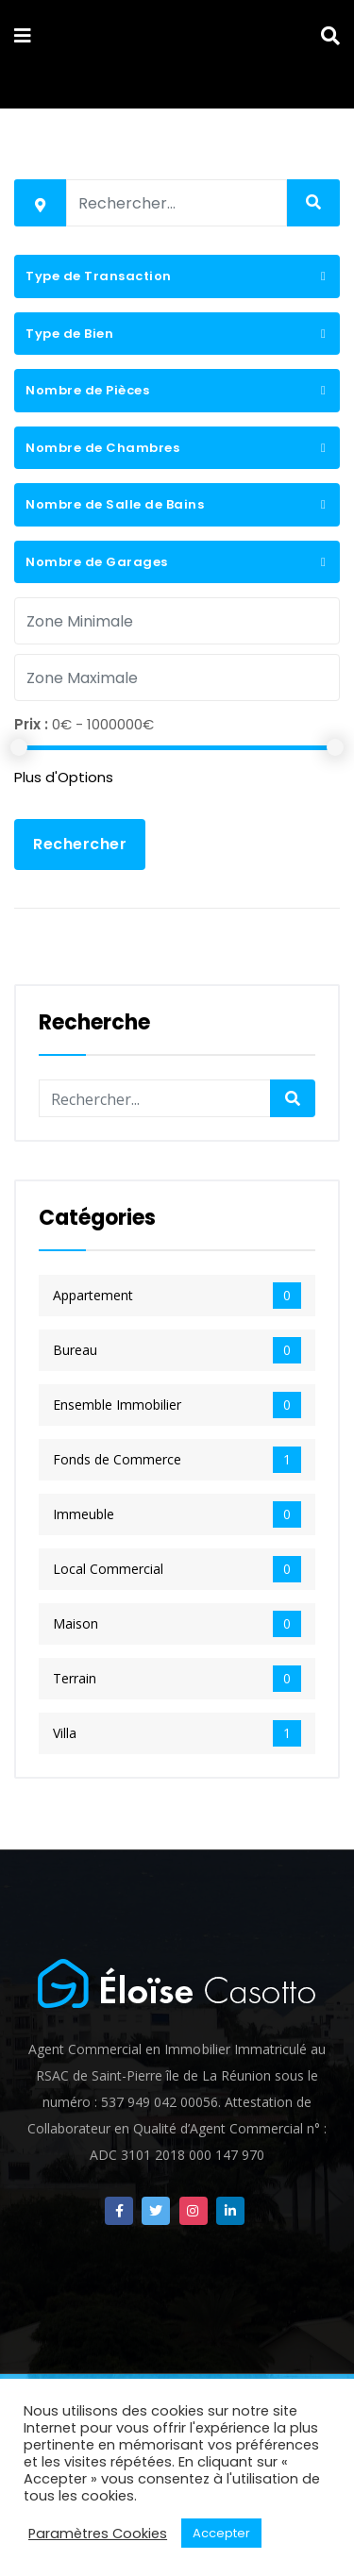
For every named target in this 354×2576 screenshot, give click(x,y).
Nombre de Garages (96, 562)
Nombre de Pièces (87, 390)
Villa (177, 1733)
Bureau (177, 1350)
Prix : (31, 724)
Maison (177, 1624)
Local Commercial (177, 1569)
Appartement (177, 1295)
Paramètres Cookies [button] (97, 2533)
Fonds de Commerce (177, 1460)
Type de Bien (69, 334)
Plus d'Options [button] (63, 777)
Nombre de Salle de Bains (114, 504)
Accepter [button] (221, 2533)
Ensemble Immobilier (177, 1405)
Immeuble (177, 1514)
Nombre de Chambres (102, 448)
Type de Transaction (98, 276)
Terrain (177, 1678)
